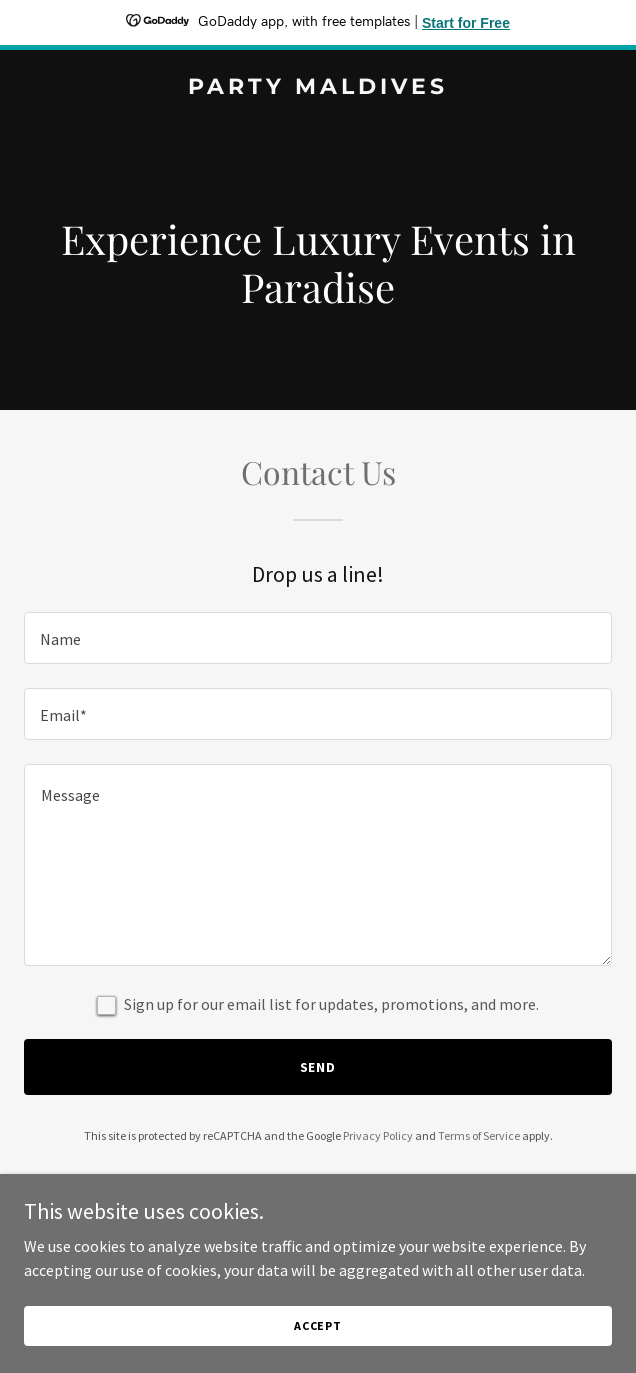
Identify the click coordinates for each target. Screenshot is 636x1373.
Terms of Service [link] (479, 1135)
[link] (318, 88)
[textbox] (318, 638)
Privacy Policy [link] (378, 1135)
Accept (318, 1325)
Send (318, 1067)
